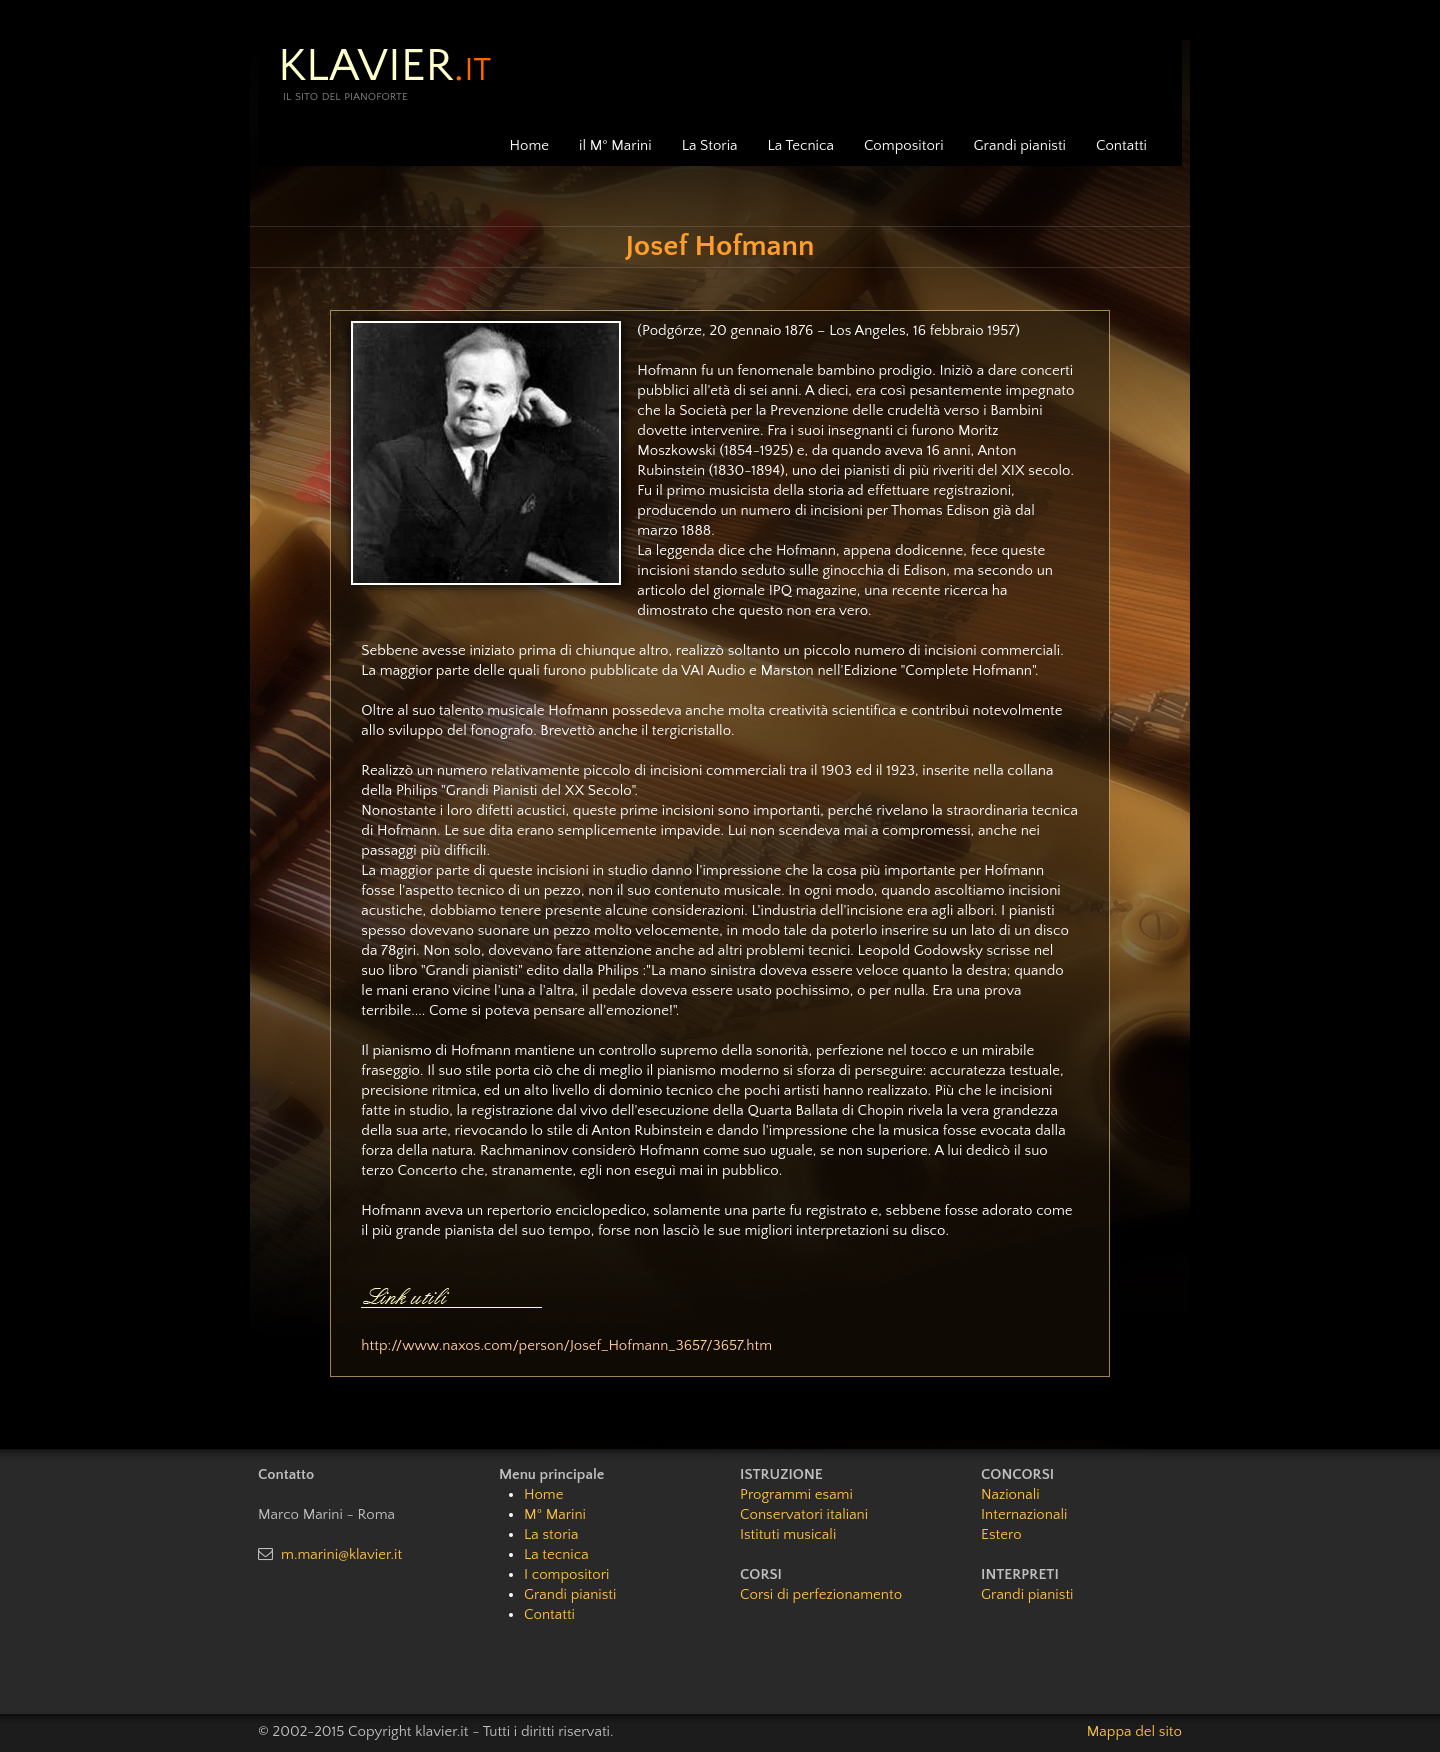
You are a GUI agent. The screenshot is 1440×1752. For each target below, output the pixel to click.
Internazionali (1024, 1514)
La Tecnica (801, 145)
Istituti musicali (788, 1534)
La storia (551, 1534)
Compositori (904, 145)
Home (529, 145)
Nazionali (1010, 1494)
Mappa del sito (1134, 1731)
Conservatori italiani (804, 1514)
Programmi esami (796, 1494)
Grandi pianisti (1020, 145)
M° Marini (555, 1514)
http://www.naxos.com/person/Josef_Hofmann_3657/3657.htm (566, 1345)
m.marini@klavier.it (341, 1554)
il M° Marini (615, 145)
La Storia (710, 145)
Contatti (1121, 145)
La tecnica (556, 1554)
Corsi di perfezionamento (821, 1594)
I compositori (566, 1574)
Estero (1001, 1534)
